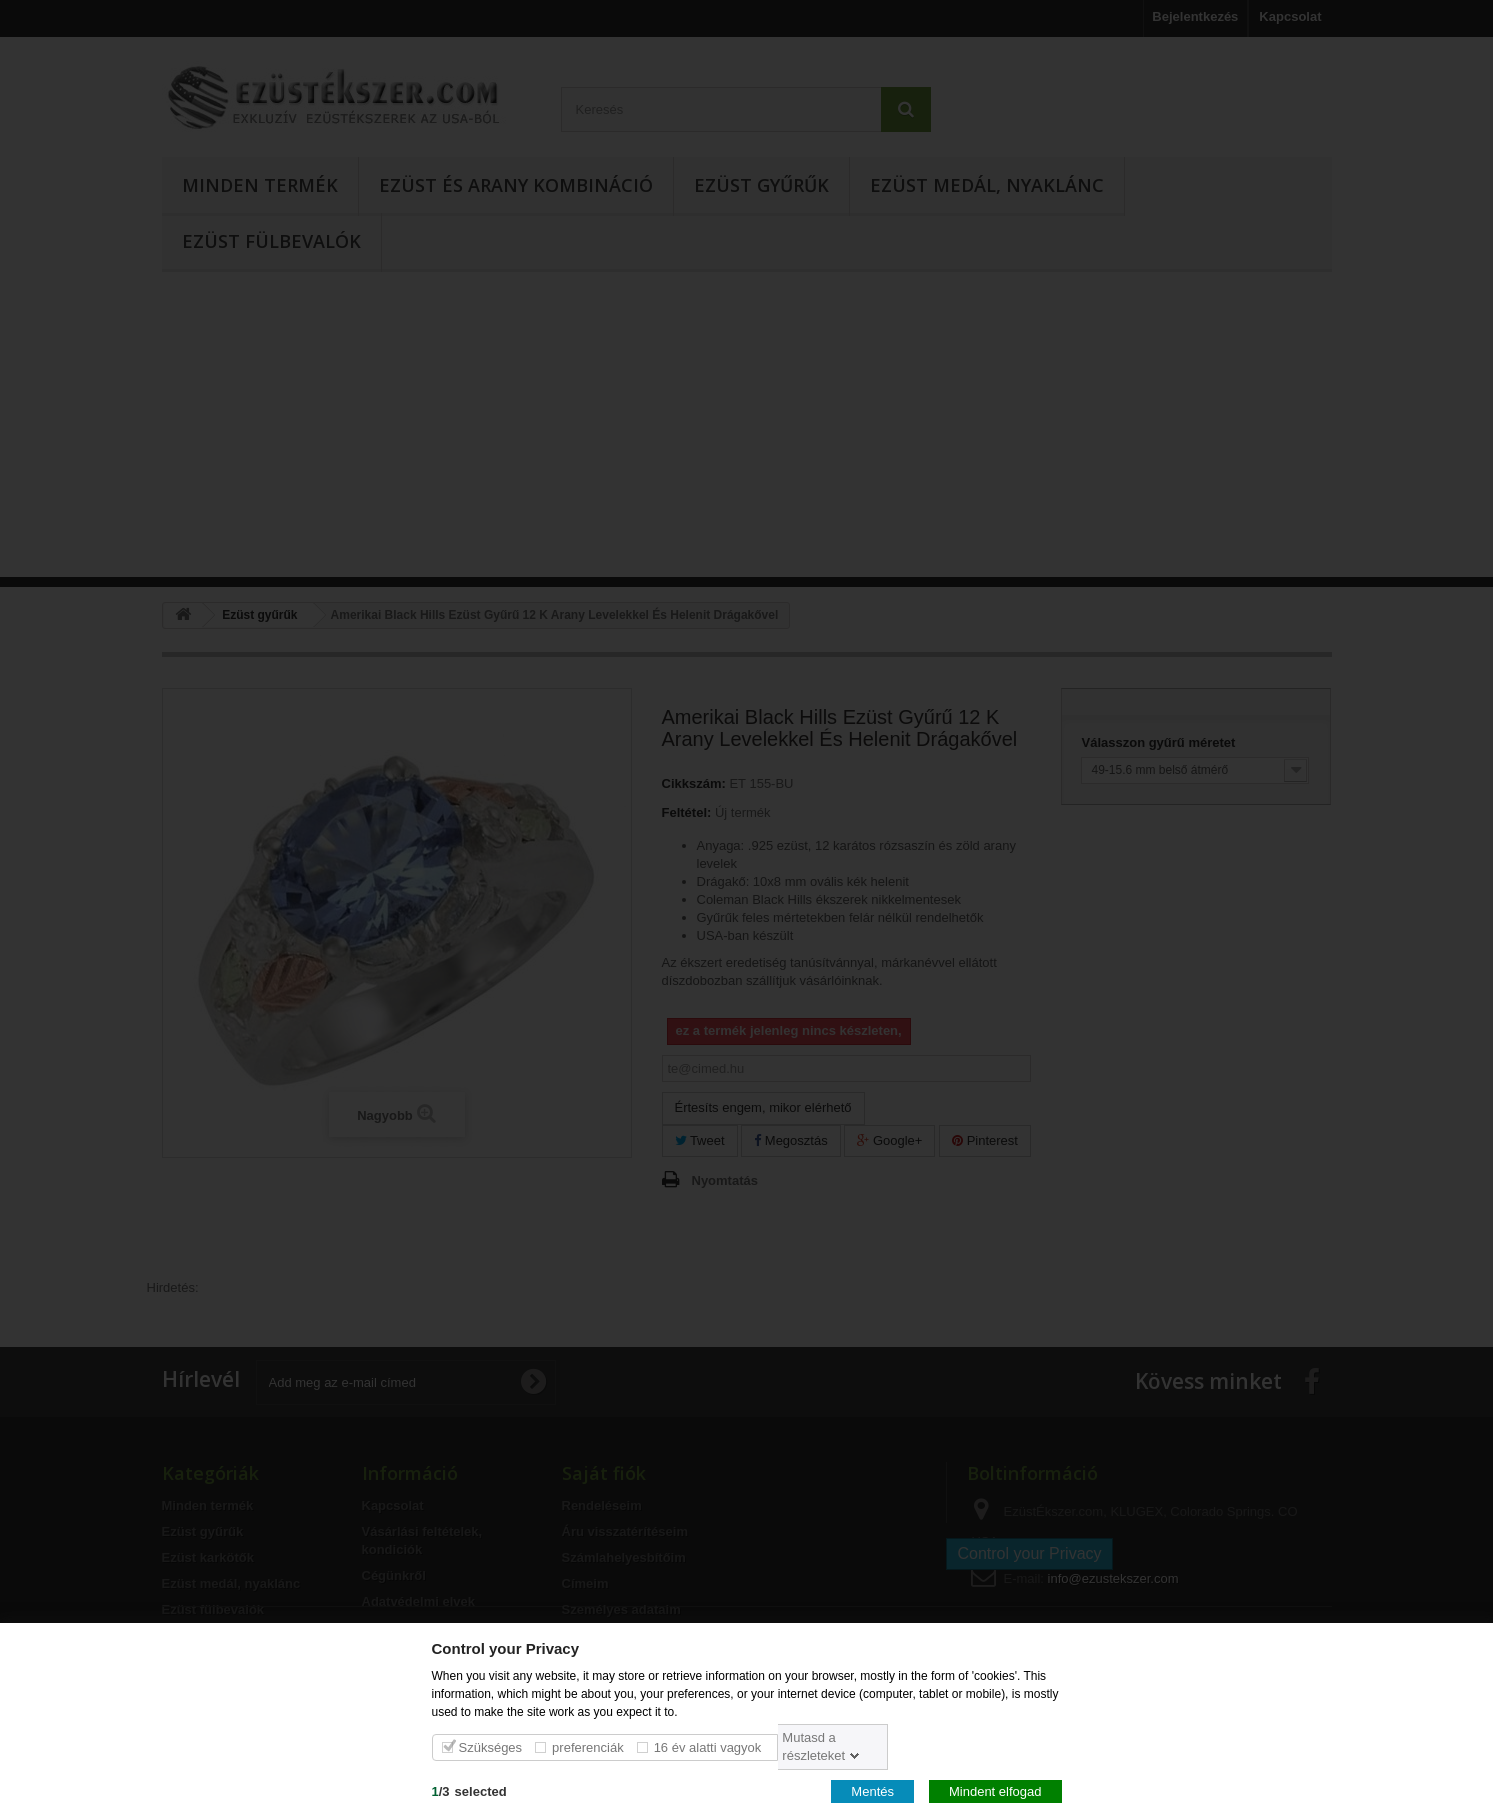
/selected (469, 1790)
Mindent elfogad (995, 1790)
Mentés (872, 1790)
